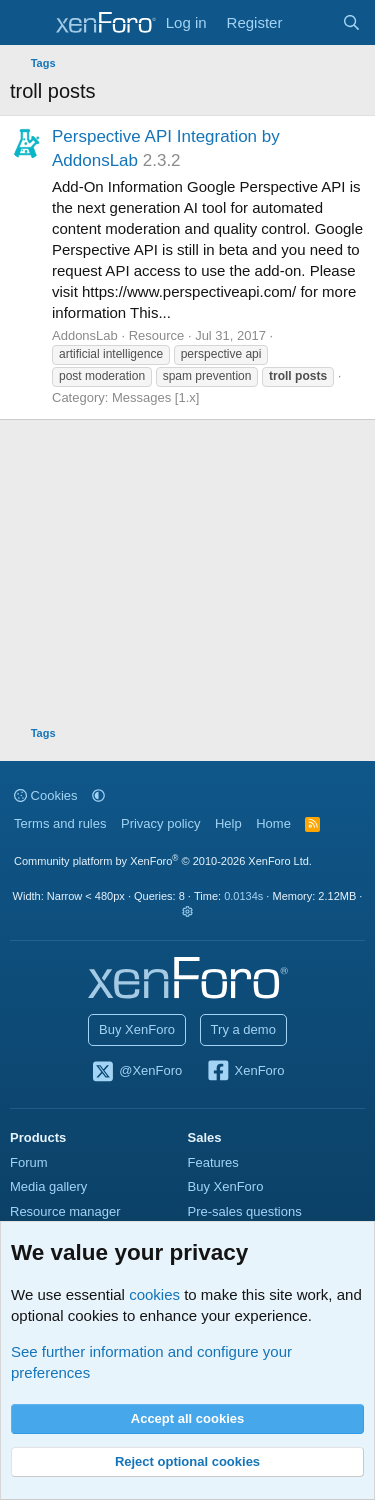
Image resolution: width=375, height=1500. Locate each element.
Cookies (46, 795)
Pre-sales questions (245, 1211)
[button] (98, 795)
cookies (154, 1294)
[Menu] (27, 23)
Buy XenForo (137, 1029)
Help (228, 823)
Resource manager (65, 1211)
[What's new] (311, 22)
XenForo (245, 1072)
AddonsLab (85, 335)
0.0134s (243, 896)
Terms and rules (60, 823)
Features (213, 1162)
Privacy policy (160, 823)
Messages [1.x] (155, 397)
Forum (29, 1162)
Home (273, 823)
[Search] (351, 22)
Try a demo (243, 1029)
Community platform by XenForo (163, 861)
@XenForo (137, 1072)
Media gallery (48, 1186)
